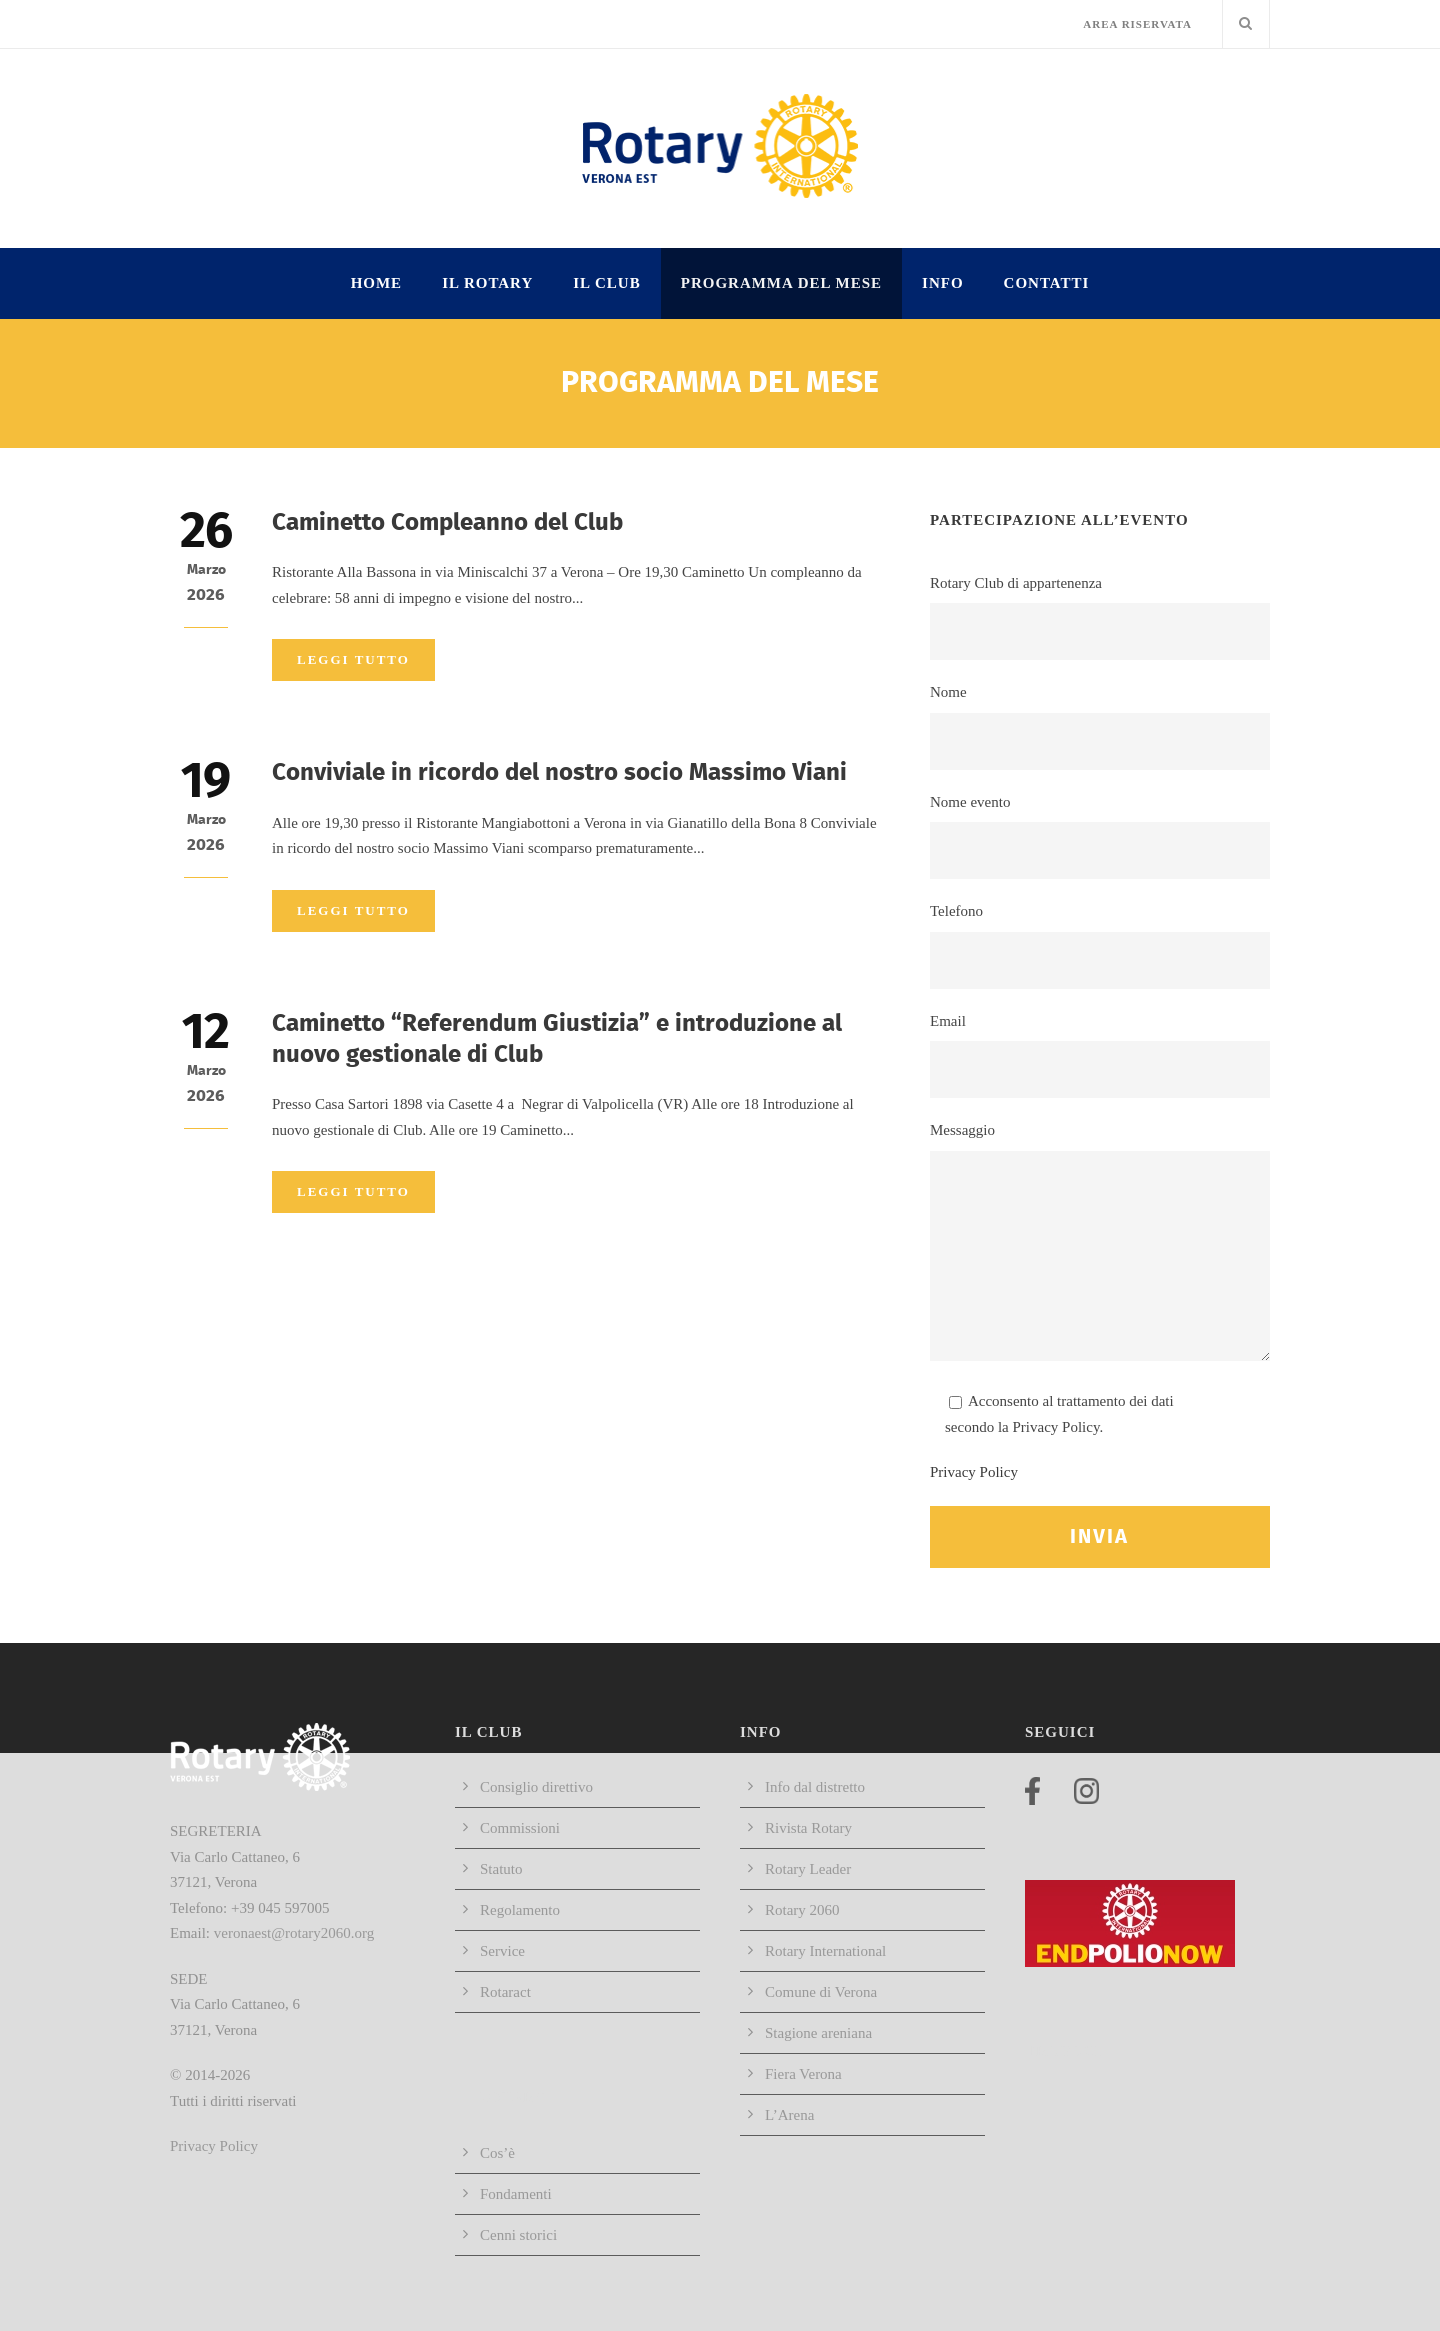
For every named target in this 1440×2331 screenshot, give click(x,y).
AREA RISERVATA (1137, 24)
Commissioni (520, 1828)
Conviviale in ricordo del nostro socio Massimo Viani (559, 773)
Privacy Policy (974, 1472)
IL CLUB (606, 283)
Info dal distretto (815, 1787)
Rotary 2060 (802, 1910)
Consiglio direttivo (536, 1787)
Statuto (501, 1869)
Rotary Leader (808, 1869)
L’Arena (789, 2115)
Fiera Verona (803, 2074)
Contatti (1047, 283)
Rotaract (505, 1992)
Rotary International (825, 1951)
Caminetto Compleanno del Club (447, 523)
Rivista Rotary (808, 1828)
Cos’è (497, 2153)
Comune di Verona (821, 1992)
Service (502, 1951)
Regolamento (520, 1910)
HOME (377, 283)
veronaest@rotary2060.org (294, 1933)
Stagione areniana (818, 2033)
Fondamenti (516, 2194)
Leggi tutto (353, 659)
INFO (943, 283)
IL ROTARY (487, 283)
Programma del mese (781, 283)
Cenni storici (518, 2235)
